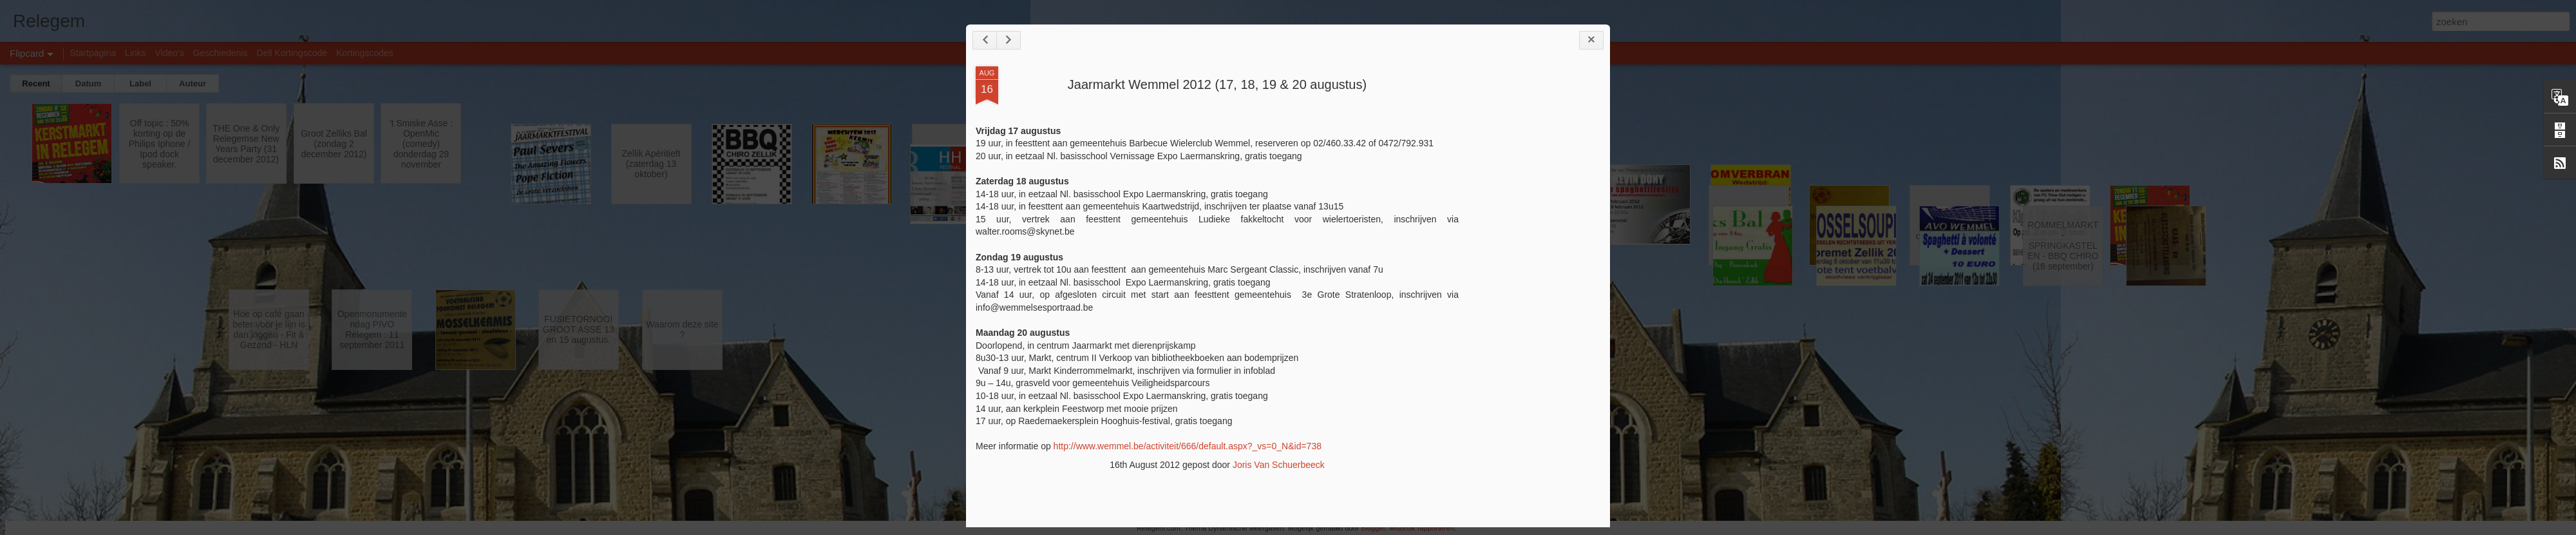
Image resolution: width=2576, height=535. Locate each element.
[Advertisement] (1529, 269)
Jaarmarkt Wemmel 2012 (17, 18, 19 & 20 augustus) (1217, 84)
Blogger (1373, 528)
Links (135, 53)
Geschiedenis (220, 53)
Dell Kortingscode (291, 53)
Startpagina (93, 53)
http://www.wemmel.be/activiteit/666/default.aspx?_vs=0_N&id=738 (1187, 446)
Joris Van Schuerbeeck (1279, 465)
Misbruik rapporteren (1421, 528)
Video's (169, 53)
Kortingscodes (364, 53)
